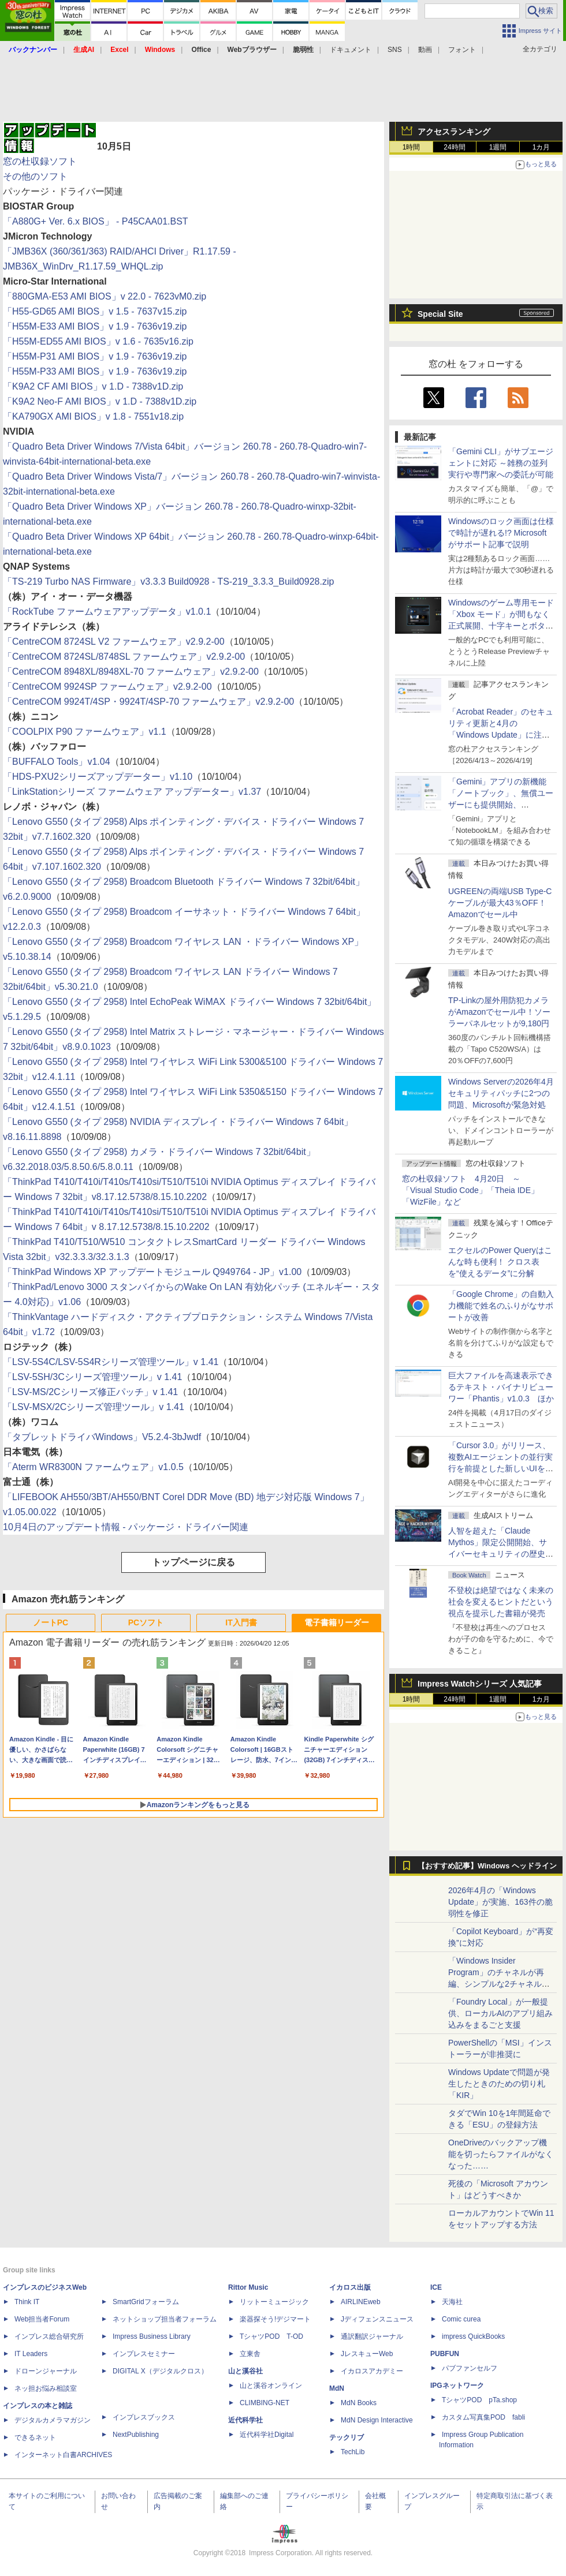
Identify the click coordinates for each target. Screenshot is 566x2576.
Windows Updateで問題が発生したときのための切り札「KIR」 (499, 2083)
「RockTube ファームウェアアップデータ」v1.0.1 (107, 611)
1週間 (498, 147)
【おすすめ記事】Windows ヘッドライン (487, 1866)
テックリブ (346, 2437)
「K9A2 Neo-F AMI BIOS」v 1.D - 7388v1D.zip (99, 401)
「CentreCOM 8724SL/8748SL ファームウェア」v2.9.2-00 (124, 656)
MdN (336, 2388)
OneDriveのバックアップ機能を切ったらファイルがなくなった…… (500, 2154)
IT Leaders (30, 2354)
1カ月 (541, 147)
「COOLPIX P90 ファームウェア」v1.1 (84, 731)
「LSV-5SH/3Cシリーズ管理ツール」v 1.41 (92, 1377)
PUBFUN (444, 2354)
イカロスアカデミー (372, 2371)
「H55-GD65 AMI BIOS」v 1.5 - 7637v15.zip (95, 311)
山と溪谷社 (245, 2371)
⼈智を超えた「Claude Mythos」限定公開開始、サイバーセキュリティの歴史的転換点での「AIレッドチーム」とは (500, 1554)
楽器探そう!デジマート (275, 2319)
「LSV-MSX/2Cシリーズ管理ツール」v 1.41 (93, 1407)
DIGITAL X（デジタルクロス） (160, 2371)
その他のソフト (35, 176)
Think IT (26, 2302)
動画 (425, 50)
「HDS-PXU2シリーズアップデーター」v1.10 (97, 777)
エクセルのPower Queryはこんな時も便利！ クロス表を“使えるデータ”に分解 (500, 1262)
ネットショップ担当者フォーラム (165, 2319)
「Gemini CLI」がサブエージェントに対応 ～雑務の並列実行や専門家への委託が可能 (500, 463)
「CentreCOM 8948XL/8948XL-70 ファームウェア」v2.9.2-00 (131, 671)
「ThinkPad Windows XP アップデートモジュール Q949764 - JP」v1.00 (152, 1272)
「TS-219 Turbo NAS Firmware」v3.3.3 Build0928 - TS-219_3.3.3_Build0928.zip (168, 581)
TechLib (352, 2452)
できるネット (35, 2437)
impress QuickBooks (473, 2336)
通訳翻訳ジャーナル (372, 2336)
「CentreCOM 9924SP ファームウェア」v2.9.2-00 (107, 686)
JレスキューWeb (367, 2354)
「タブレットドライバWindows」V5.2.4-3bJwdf (102, 1437)
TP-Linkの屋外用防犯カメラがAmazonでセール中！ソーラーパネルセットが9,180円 (499, 1012)
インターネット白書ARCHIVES (63, 2455)
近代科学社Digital (266, 2435)
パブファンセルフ (469, 2368)
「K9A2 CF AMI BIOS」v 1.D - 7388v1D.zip (93, 386)
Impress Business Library (152, 2336)
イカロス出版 (350, 2287)
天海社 (452, 2302)
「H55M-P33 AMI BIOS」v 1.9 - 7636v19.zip (95, 371)
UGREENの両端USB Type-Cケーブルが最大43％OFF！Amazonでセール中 (500, 903)
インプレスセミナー (144, 2354)
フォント (462, 50)
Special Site (440, 314)
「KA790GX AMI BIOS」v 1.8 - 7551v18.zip (93, 416)
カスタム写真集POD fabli (483, 2417)
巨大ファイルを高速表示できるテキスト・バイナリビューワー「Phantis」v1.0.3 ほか (501, 1387)
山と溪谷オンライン (271, 2385)
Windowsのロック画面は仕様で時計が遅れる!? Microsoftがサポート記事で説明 (501, 533)
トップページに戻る (193, 1562)
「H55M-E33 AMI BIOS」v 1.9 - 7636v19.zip (95, 326)
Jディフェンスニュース (377, 2319)
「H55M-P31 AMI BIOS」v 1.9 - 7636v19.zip (95, 356)
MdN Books (359, 2403)
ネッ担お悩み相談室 (45, 2388)
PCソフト (145, 1622)
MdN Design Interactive (377, 2420)
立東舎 (250, 2354)
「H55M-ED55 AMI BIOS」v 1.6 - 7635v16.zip (98, 341)
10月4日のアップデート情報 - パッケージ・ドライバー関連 (125, 1527)
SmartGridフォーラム (146, 2302)
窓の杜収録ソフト (40, 161)
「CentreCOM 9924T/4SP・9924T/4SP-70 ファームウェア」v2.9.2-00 (148, 701)
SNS (395, 50)
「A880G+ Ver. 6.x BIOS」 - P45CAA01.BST (95, 221)
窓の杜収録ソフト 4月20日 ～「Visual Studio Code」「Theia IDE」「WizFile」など (470, 1190)
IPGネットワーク (457, 2385)
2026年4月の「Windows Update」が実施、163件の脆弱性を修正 (500, 1902)
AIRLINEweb (361, 2302)
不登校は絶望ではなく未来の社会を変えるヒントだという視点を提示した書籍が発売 (500, 1602)
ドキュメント (350, 50)
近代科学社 (245, 2420)
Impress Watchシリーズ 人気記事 (480, 1683)
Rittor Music (248, 2287)
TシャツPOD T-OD (271, 2336)
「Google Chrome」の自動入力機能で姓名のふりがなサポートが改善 (501, 1305)
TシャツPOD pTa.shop (479, 2400)
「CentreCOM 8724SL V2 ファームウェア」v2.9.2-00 (114, 641)
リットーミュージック (274, 2302)
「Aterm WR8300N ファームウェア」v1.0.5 (93, 1467)
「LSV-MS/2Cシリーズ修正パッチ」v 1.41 (90, 1392)
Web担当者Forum (41, 2319)
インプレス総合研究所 (49, 2336)
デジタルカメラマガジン (52, 2420)
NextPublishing (136, 2435)
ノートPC (50, 1622)
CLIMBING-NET (264, 2403)
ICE (436, 2287)
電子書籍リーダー (336, 1622)
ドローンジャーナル (45, 2371)
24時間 (454, 147)
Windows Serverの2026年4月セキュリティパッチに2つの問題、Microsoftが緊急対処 (501, 1093)
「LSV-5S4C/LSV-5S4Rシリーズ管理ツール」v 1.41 (110, 1362)
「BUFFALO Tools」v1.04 (56, 762)
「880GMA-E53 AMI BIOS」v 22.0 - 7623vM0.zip (104, 296)
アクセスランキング (454, 131)
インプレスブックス (144, 2417)
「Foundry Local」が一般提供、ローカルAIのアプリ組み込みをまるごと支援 (500, 2013)
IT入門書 (240, 1622)
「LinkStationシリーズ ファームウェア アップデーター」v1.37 (132, 792)
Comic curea (461, 2319)
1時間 (411, 147)
